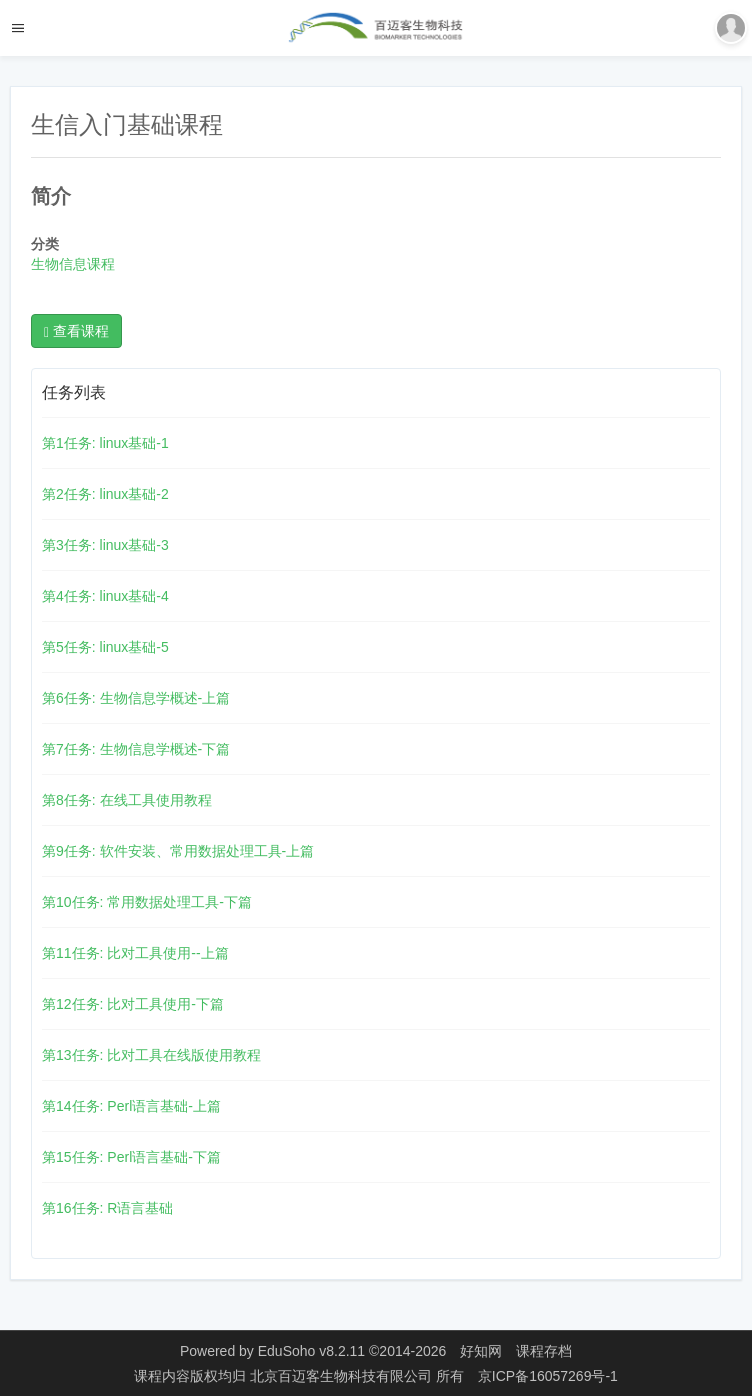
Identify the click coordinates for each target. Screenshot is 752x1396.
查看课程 (76, 331)
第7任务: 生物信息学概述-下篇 (136, 749)
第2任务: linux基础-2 (105, 494)
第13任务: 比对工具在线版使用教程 (151, 1055)
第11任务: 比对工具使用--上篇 (135, 953)
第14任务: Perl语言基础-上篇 (131, 1106)
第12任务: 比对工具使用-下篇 (133, 1004)
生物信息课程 (73, 264)
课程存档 (544, 1351)
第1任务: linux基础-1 (105, 443)
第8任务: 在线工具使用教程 (127, 800)
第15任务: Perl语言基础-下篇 (131, 1157)
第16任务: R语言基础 (107, 1208)
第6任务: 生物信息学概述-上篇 (136, 698)
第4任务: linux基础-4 (105, 596)
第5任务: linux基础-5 (105, 647)
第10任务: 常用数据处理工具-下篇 (147, 902)
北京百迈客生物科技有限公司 (343, 1376)
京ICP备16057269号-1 (548, 1376)
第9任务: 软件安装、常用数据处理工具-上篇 (178, 851)
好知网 (481, 1351)
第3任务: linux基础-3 (105, 545)
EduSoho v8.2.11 (311, 1351)
